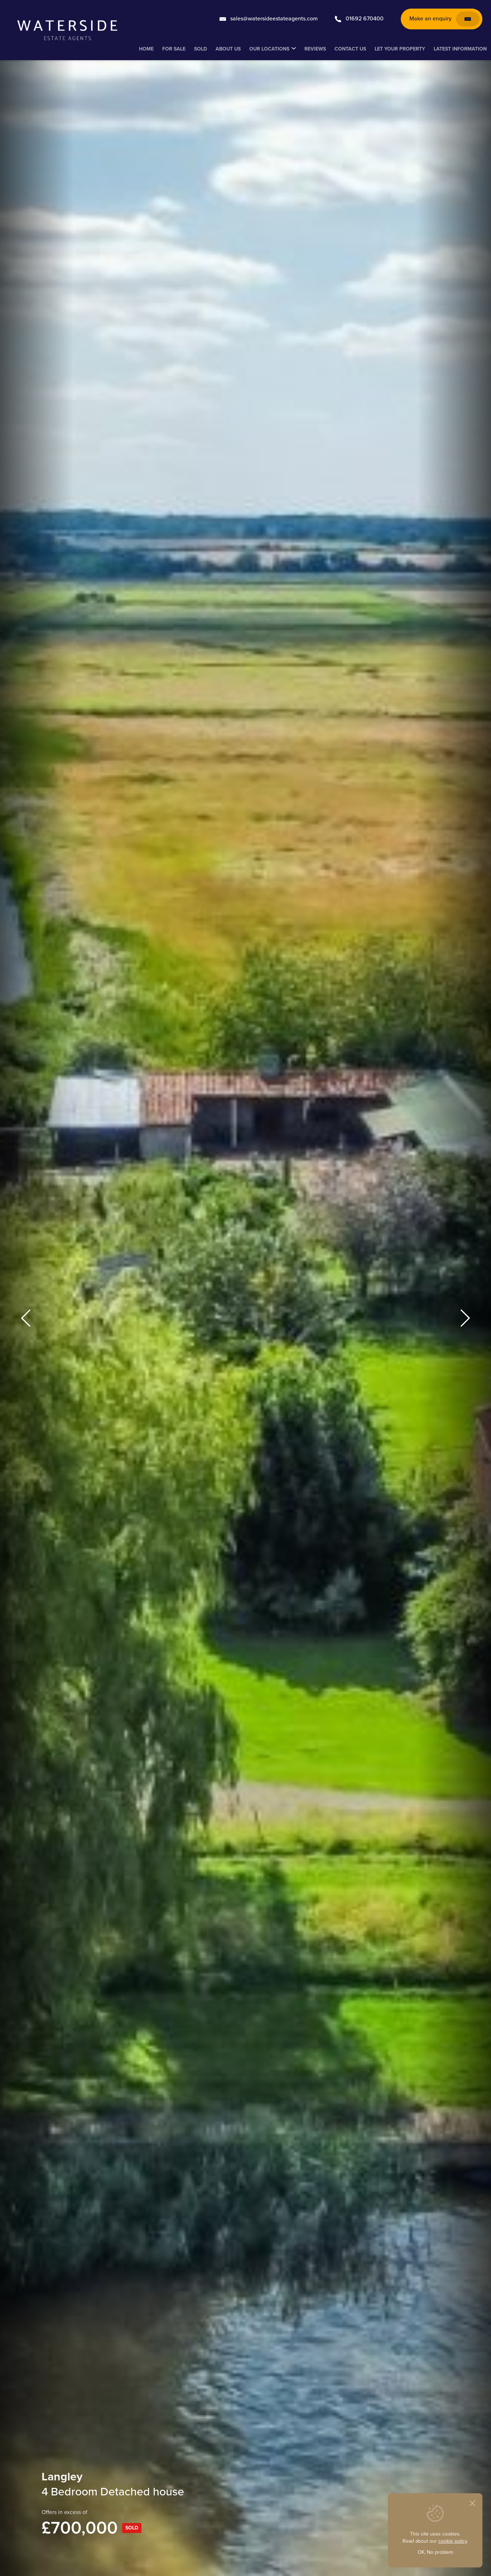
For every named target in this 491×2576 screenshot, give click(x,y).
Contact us (350, 49)
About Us (228, 49)
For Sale (174, 49)
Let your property (400, 49)
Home (146, 49)
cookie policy (452, 2541)
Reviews (315, 49)
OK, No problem (435, 2552)
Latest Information (460, 49)
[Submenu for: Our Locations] (294, 49)
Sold (200, 49)
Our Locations (269, 49)
